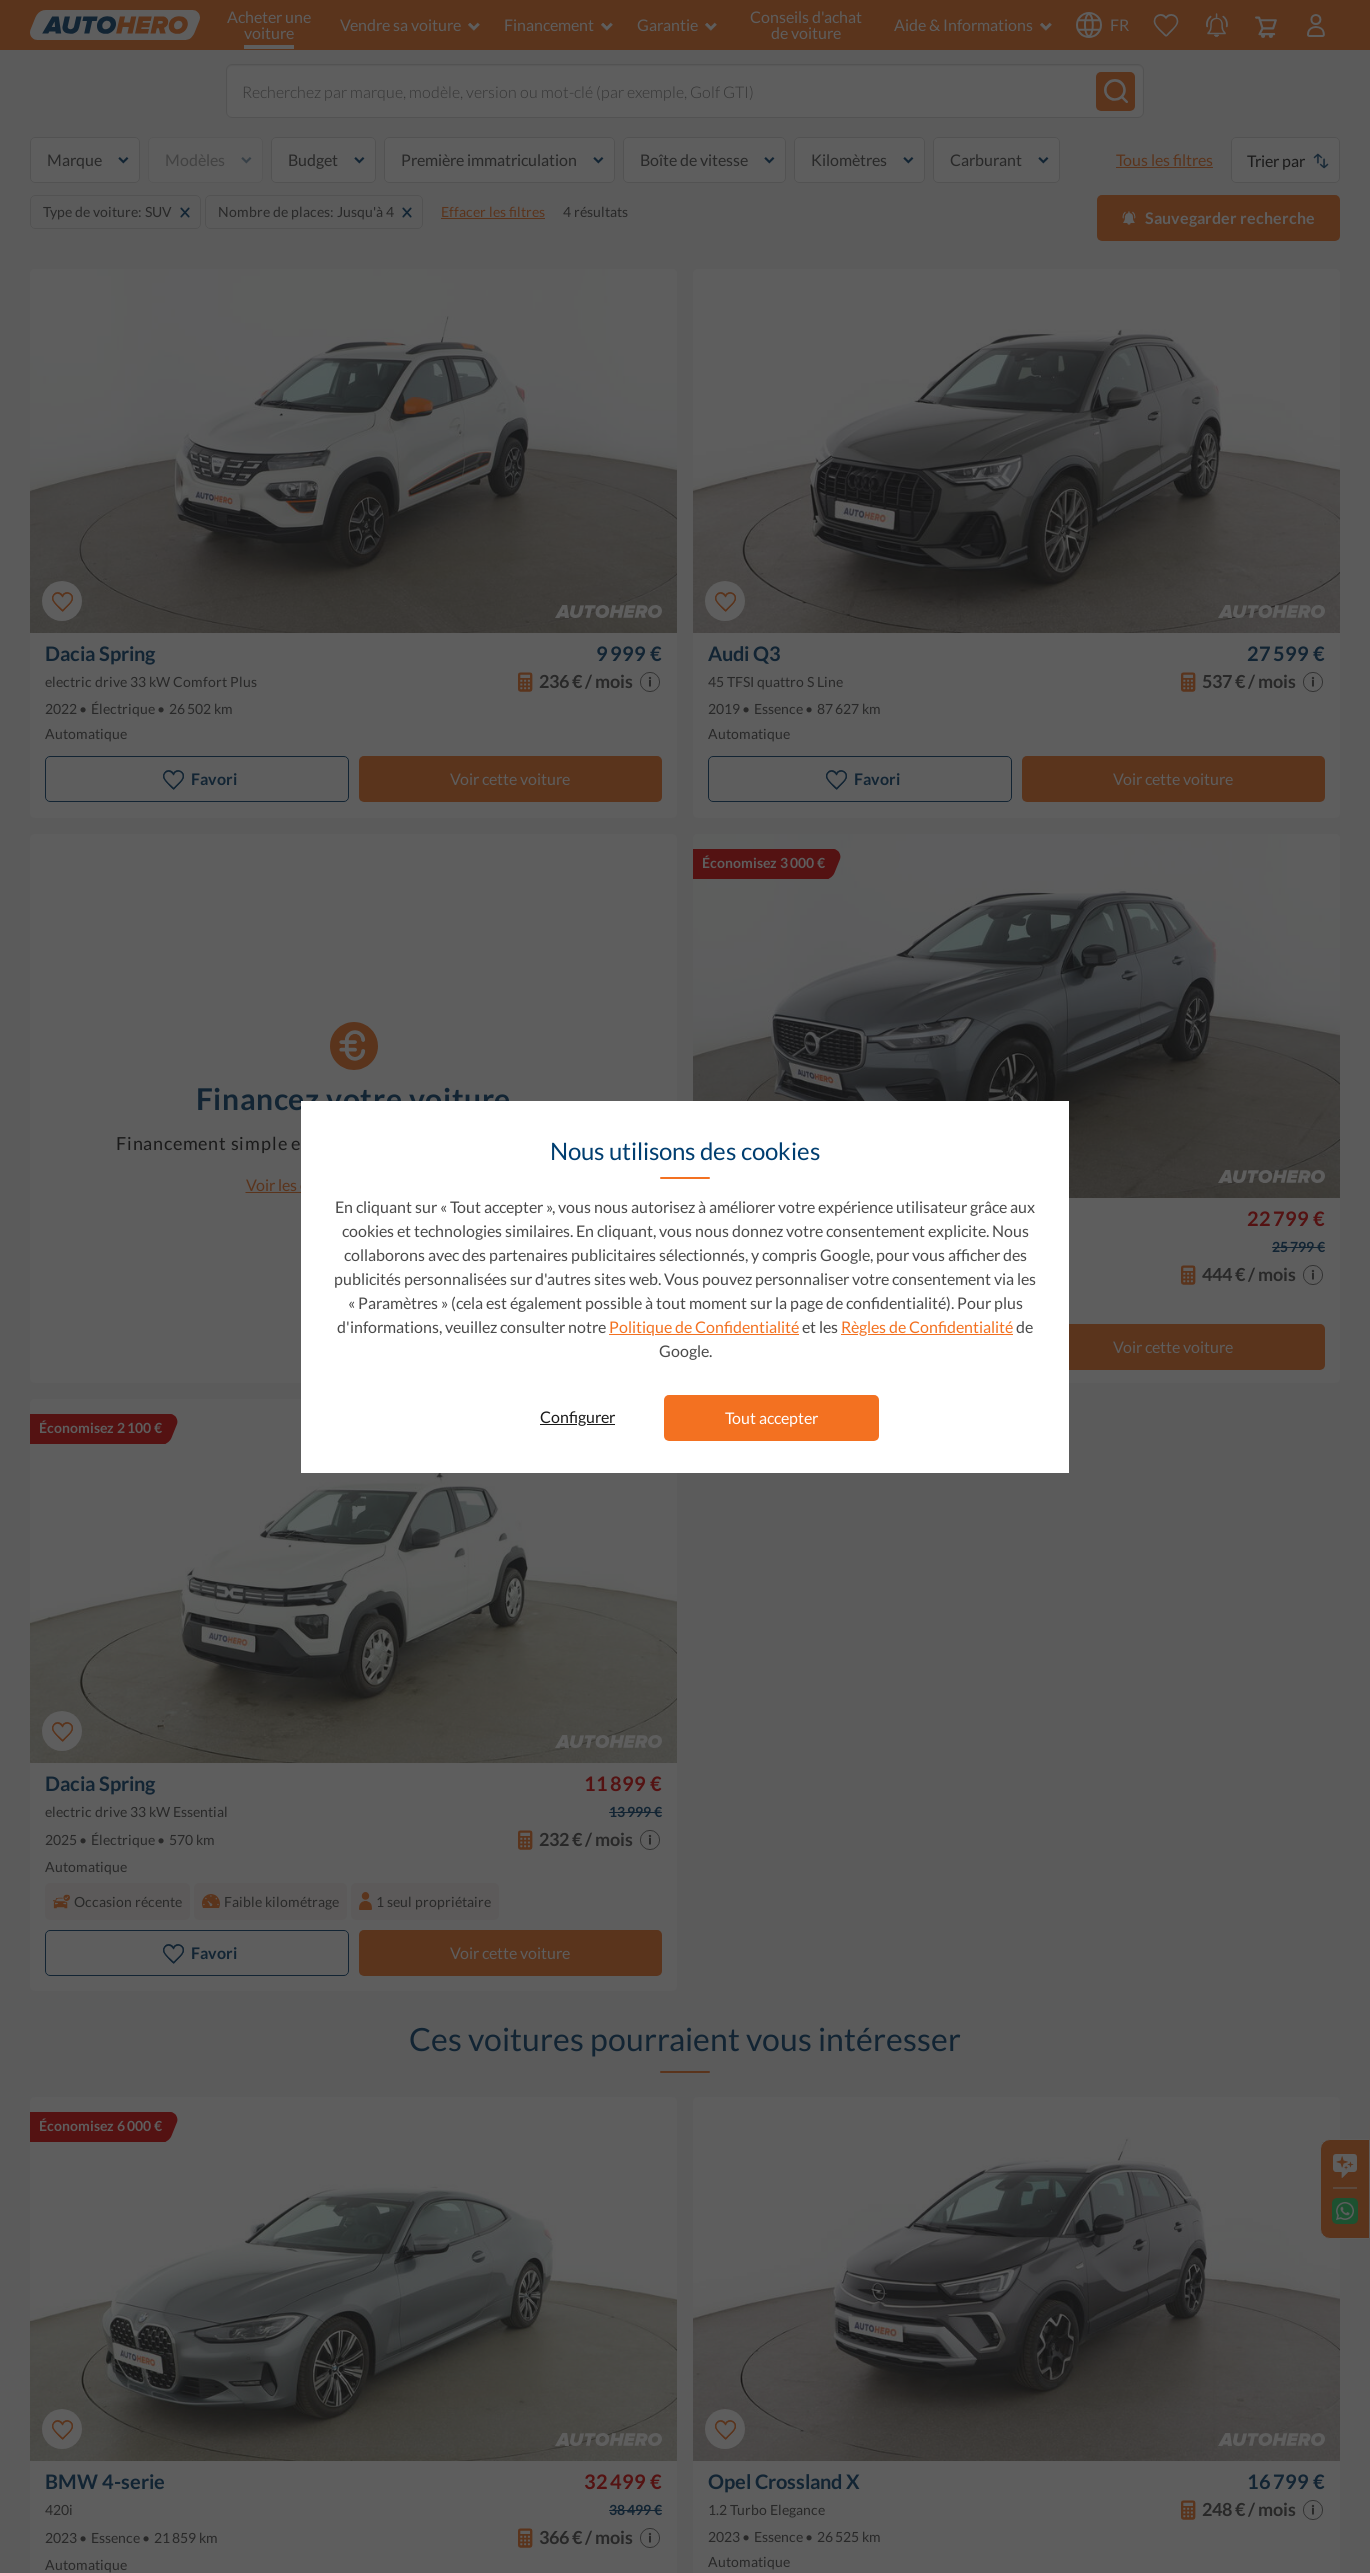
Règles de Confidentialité (927, 1326)
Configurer (577, 1416)
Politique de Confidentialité (704, 1326)
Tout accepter (771, 1417)
